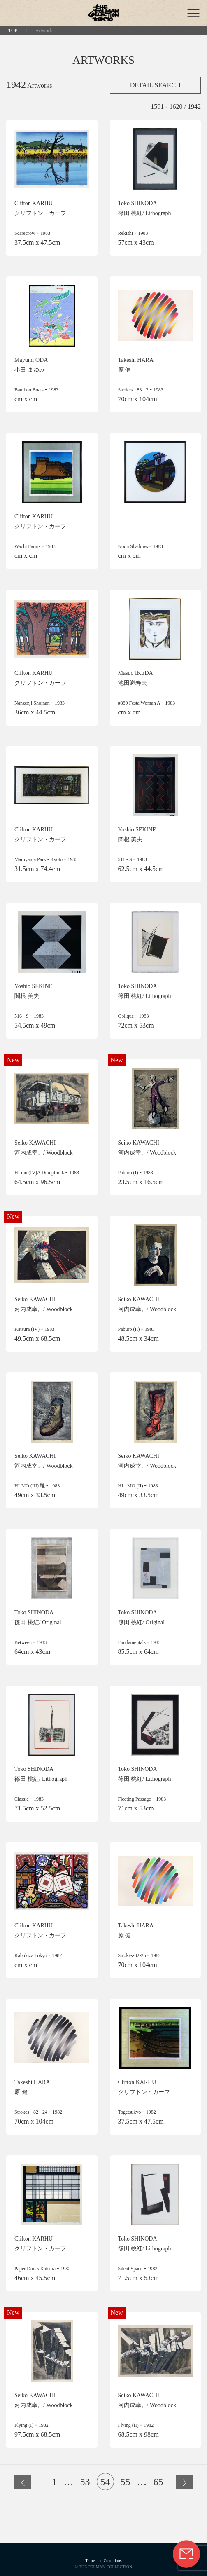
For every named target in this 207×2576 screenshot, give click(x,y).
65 (158, 2481)
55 (125, 2481)
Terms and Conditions (103, 2560)
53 (85, 2481)
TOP (12, 30)
